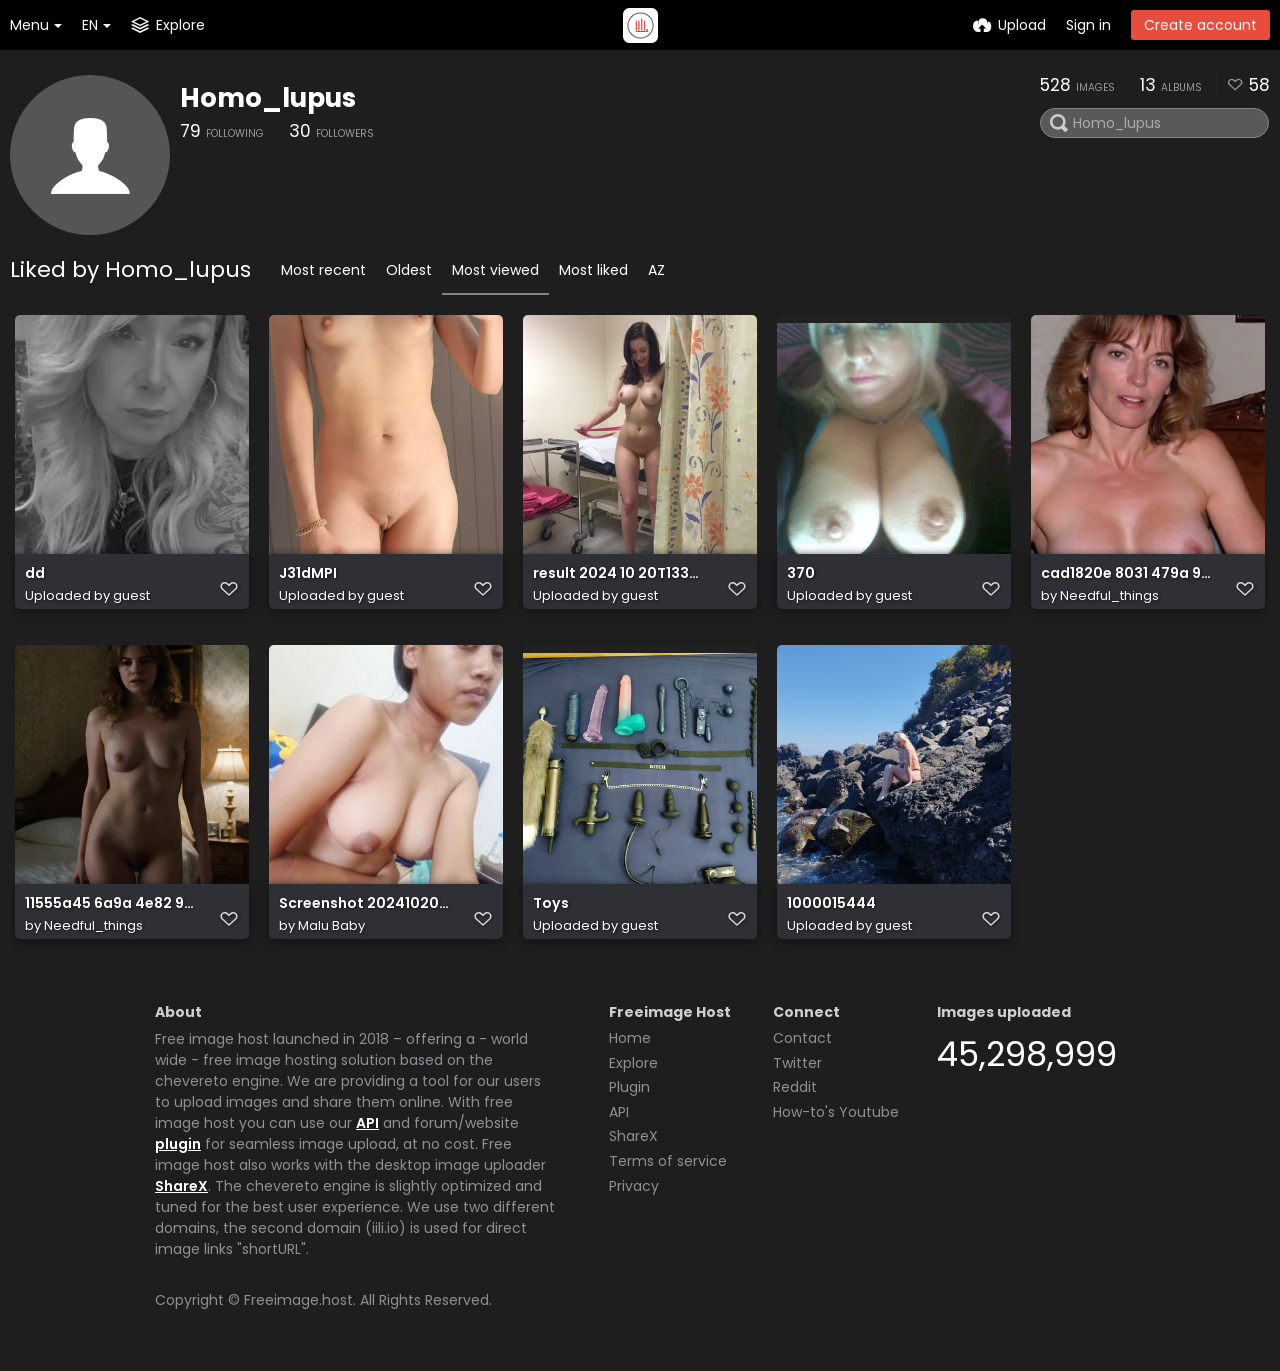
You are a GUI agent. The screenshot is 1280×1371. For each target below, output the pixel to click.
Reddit (795, 1087)
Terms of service (668, 1161)
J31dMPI (308, 573)
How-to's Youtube (836, 1112)
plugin (178, 1144)
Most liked (593, 270)
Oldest (409, 270)
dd (35, 573)
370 (801, 573)
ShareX (181, 1186)
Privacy (634, 1186)
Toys (551, 903)
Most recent (323, 270)
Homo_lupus (268, 98)
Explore (633, 1063)
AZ (656, 270)
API (367, 1123)
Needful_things (1109, 595)
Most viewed (495, 270)
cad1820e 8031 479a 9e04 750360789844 (1126, 573)
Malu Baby (331, 925)
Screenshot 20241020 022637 (364, 903)
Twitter (797, 1063)
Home (630, 1038)
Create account (1200, 25)
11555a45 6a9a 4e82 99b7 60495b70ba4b (110, 903)
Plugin (629, 1087)
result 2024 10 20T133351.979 (618, 573)
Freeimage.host (298, 1300)
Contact (802, 1038)
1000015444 (831, 903)
